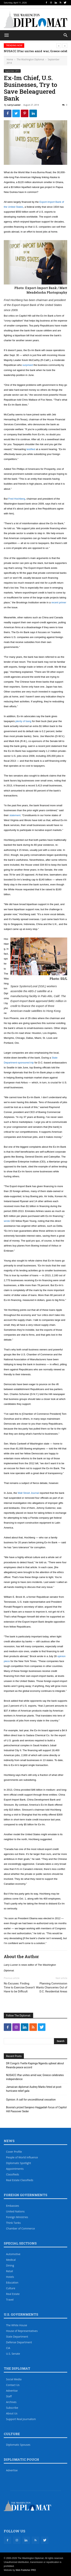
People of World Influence (22, 2157)
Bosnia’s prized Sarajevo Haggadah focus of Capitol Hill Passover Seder (36, 2109)
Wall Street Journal (28, 1493)
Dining (10, 2265)
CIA (8, 2348)
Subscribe (12, 2407)
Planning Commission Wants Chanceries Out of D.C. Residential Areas (51, 1987)
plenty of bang (23, 721)
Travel (10, 2299)
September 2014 (12, 71)
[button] (65, 35)
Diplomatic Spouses (18, 2444)
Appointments (15, 2169)
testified (31, 449)
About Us (11, 2413)
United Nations (15, 2211)
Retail (9, 2271)
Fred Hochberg (16, 498)
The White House (16, 2325)
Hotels (10, 2277)
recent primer (58, 602)
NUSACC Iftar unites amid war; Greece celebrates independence (35, 2077)
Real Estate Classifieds (19, 2180)
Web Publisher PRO (26, 2570)
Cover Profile (14, 2151)
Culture (10, 2288)
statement (15, 815)
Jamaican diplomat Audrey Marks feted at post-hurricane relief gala (34, 2088)
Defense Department (19, 2342)
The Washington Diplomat (30, 59)
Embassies (12, 2205)
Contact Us (13, 2385)
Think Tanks (13, 2223)
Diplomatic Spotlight (18, 2163)
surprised (28, 365)
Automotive (13, 2254)
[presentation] (58, 45)
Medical (11, 2260)
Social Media (14, 2379)
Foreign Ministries (17, 2217)
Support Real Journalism (21, 2419)
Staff (9, 2396)
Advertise (12, 2390)
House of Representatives (22, 2331)
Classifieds (12, 2174)
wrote (7, 1221)
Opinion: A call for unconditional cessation (31, 2099)
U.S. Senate (13, 2353)
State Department (17, 2336)
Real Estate (13, 2294)
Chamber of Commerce (20, 2228)
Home (10, 59)
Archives (11, 2402)
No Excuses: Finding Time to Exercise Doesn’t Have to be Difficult (19, 1987)
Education (12, 2282)
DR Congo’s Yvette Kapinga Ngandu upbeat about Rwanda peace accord (35, 2065)
